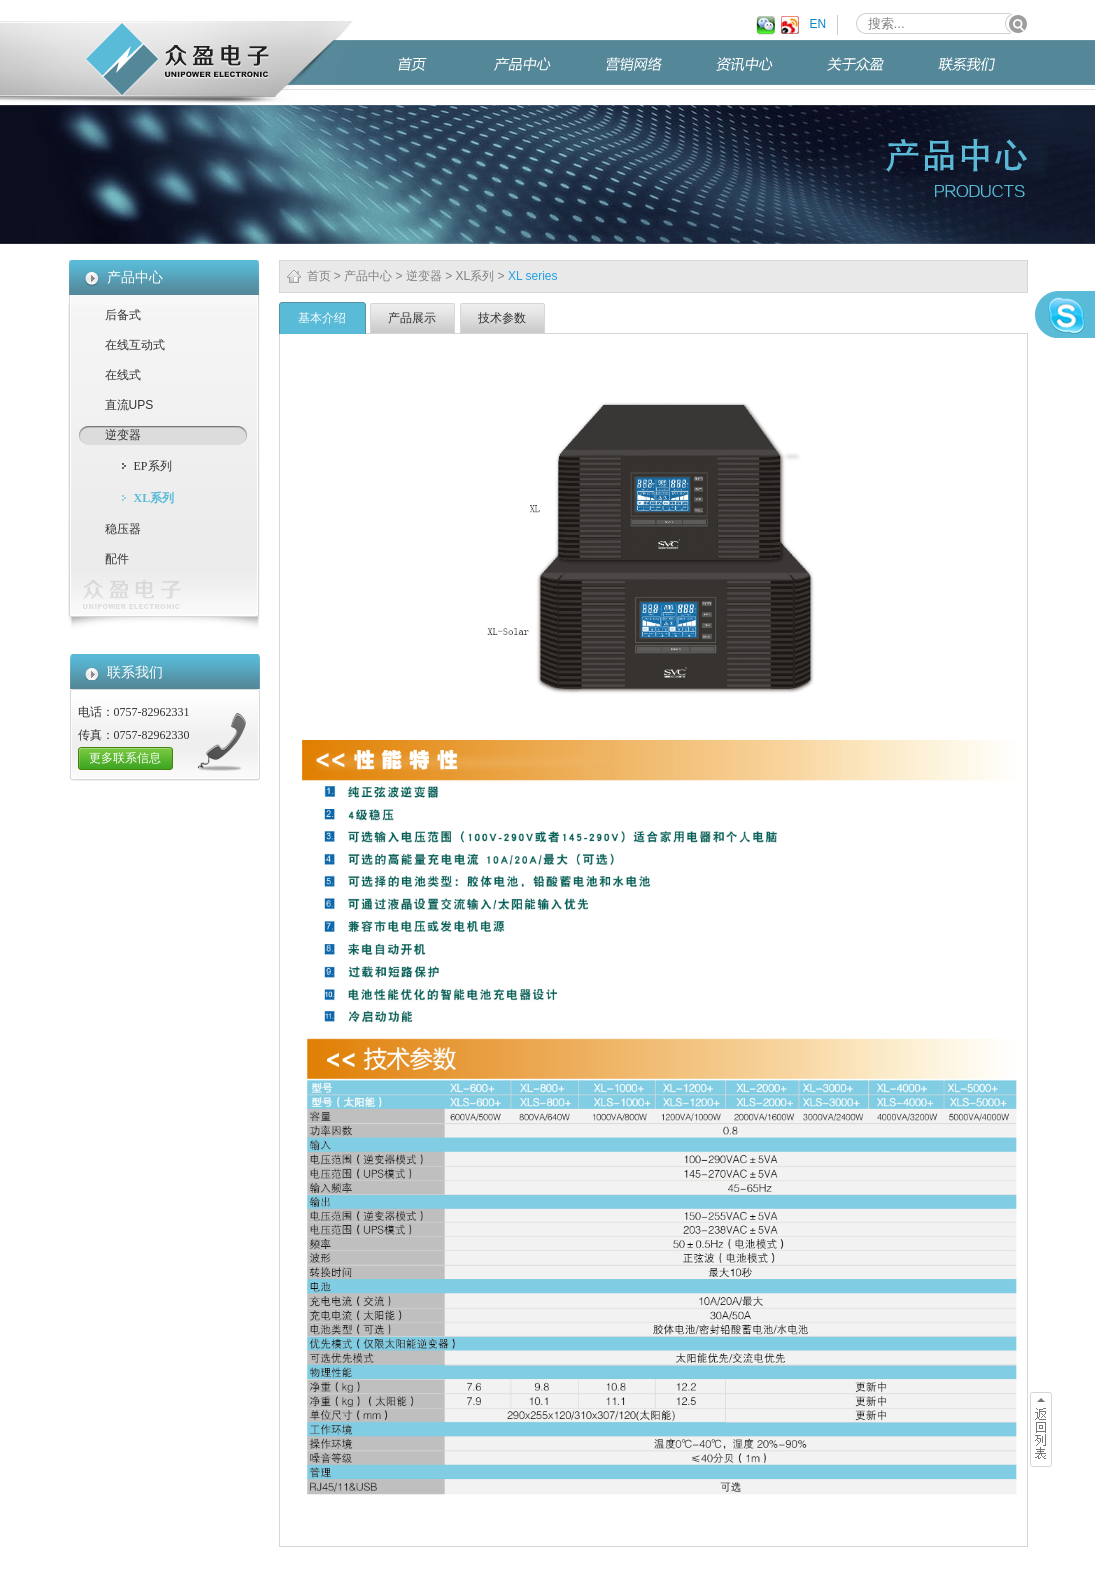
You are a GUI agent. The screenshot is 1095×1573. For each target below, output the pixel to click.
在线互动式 (135, 345)
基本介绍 (322, 318)
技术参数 (502, 318)
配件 (117, 559)
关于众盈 (871, 72)
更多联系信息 (125, 758)
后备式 (123, 315)
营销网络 (649, 72)
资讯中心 (760, 72)
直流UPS (129, 405)
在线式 (123, 375)
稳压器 (123, 529)
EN (818, 24)
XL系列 (475, 276)
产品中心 (538, 72)
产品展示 (412, 318)
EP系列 (153, 466)
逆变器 (424, 276)
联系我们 (982, 72)
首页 (434, 72)
